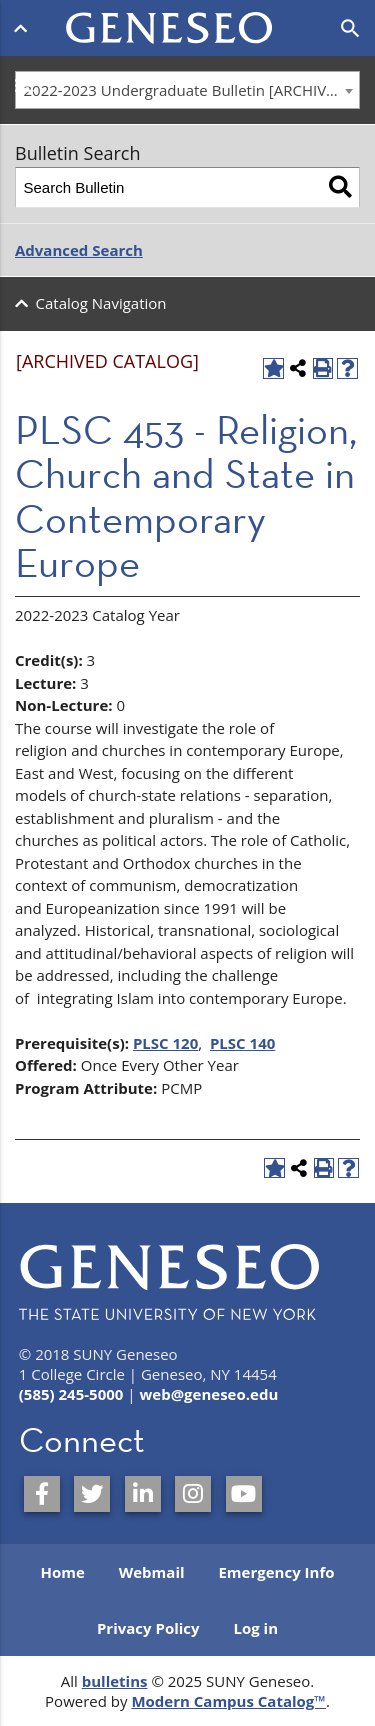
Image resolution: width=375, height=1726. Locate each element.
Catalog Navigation (101, 303)
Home (62, 1572)
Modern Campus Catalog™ (228, 1701)
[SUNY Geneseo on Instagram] (193, 1494)
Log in (255, 1628)
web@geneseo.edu (208, 1394)
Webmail (152, 1572)
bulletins (115, 1681)
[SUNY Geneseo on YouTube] (244, 1494)
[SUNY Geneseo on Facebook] (42, 1494)
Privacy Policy (148, 1628)
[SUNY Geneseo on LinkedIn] (143, 1494)
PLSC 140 (242, 1043)
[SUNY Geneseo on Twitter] (92, 1494)
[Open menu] (24, 28)
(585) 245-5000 (71, 1394)
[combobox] (187, 90)
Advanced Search (79, 250)
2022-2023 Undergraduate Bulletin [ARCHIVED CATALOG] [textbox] (192, 90)
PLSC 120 (165, 1043)
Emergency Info (276, 1572)
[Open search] (350, 29)
